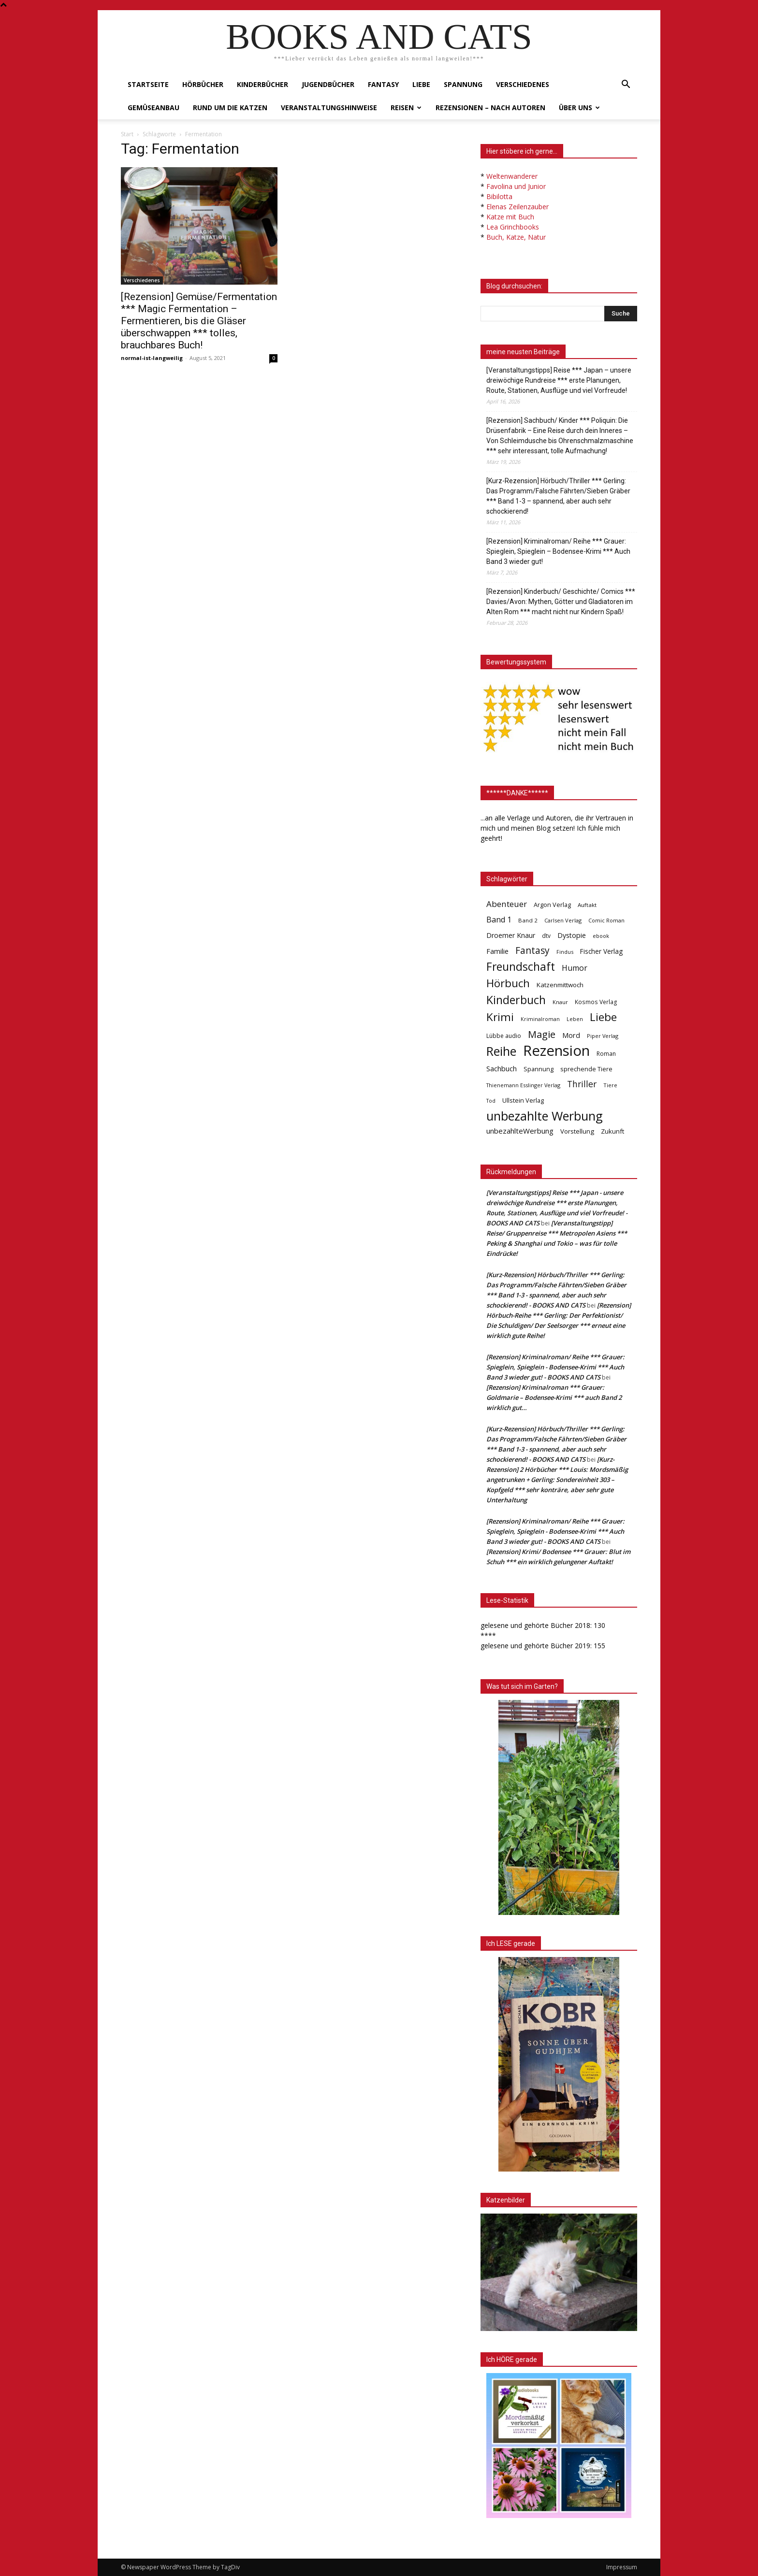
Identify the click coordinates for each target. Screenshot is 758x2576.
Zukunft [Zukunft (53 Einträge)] (612, 1131)
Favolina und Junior (516, 186)
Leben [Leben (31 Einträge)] (575, 1018)
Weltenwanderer (512, 176)
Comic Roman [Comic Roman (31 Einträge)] (606, 920)
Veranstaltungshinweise (329, 107)
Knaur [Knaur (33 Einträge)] (560, 1002)
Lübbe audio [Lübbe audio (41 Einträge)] (503, 1036)
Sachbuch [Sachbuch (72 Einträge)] (501, 1068)
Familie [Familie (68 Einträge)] (497, 951)
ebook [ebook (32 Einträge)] (601, 935)
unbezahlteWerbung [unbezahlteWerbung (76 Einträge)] (520, 1131)
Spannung (463, 84)
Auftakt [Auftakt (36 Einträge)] (587, 904)
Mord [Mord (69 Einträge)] (571, 1035)
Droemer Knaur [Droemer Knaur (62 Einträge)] (510, 935)
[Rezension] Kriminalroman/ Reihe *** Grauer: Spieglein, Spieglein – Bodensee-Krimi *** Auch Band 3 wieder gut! (558, 551)
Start (127, 134)
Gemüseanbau (153, 107)
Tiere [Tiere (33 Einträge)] (610, 1085)
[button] (625, 85)
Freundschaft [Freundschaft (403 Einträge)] (520, 967)
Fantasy (383, 84)
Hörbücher (202, 84)
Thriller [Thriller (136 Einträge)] (582, 1084)
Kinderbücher (262, 84)
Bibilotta (499, 196)
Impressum (621, 2567)
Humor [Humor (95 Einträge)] (574, 968)
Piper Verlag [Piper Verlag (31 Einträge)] (602, 1035)
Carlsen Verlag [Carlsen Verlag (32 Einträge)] (563, 920)
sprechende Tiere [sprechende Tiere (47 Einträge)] (586, 1069)
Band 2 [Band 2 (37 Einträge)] (528, 920)
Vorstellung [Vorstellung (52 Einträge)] (577, 1131)
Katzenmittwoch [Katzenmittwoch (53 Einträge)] (560, 984)
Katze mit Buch (510, 216)
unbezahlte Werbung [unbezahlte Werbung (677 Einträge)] (544, 1116)
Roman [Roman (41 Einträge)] (606, 1054)
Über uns (579, 107)
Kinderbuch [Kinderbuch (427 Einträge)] (516, 1000)
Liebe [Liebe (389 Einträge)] (603, 1017)
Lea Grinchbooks (512, 226)
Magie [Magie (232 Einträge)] (541, 1034)
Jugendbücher (328, 84)
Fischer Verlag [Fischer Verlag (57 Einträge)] (601, 951)
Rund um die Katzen (230, 107)
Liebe (421, 84)
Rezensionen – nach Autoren (490, 107)
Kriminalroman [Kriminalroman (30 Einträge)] (540, 1019)
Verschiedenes (522, 84)
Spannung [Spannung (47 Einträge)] (539, 1069)
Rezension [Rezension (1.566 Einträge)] (556, 1051)
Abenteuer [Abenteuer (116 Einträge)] (506, 904)
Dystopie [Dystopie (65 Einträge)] (571, 935)
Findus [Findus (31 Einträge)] (564, 951)
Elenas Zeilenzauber (517, 206)
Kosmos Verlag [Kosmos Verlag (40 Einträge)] (596, 1002)
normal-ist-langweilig (152, 357)
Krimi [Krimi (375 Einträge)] (500, 1017)
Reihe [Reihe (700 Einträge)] (501, 1051)
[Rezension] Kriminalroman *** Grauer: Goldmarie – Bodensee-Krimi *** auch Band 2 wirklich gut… (554, 1397)
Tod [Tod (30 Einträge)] (491, 1100)
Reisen (406, 107)
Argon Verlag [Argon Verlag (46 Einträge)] (552, 905)
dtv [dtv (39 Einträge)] (546, 935)
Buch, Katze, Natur (516, 237)
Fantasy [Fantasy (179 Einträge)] (532, 951)
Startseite (148, 84)
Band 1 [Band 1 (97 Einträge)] (498, 920)
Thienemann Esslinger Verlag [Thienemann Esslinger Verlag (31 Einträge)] (523, 1085)
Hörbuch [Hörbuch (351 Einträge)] (508, 983)
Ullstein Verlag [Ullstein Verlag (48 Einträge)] (523, 1100)
